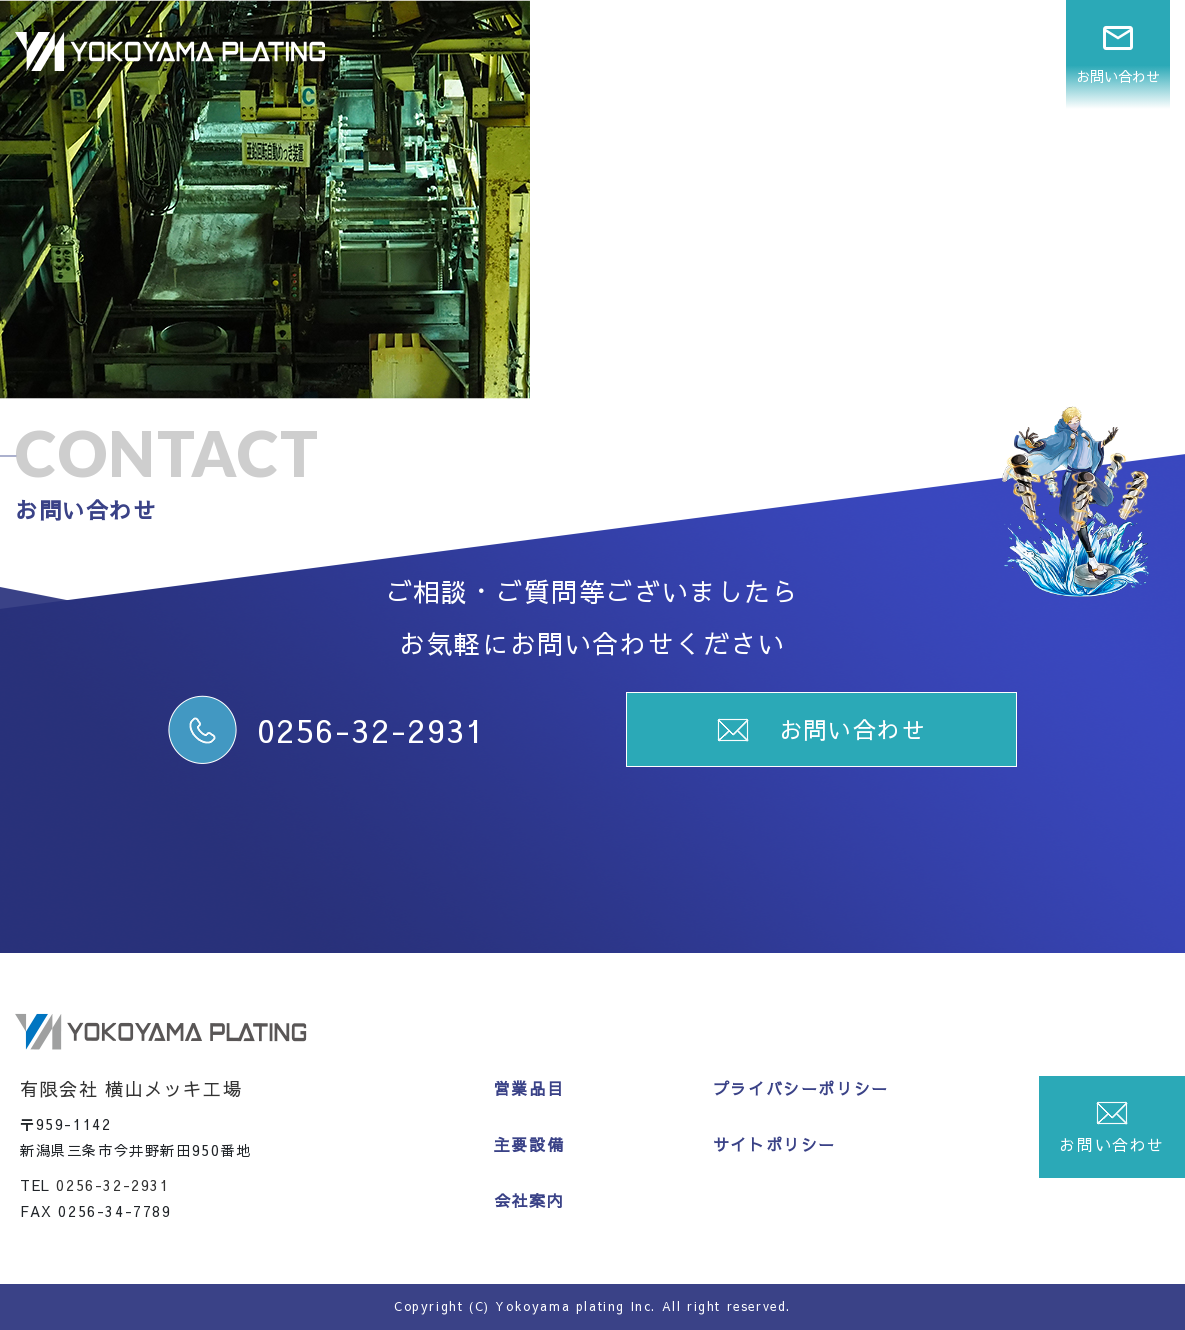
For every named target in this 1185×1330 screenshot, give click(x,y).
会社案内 (990, 53)
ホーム (663, 53)
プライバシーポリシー (801, 1088)
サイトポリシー (774, 1144)
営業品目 (766, 53)
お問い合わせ (1118, 53)
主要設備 (878, 53)
